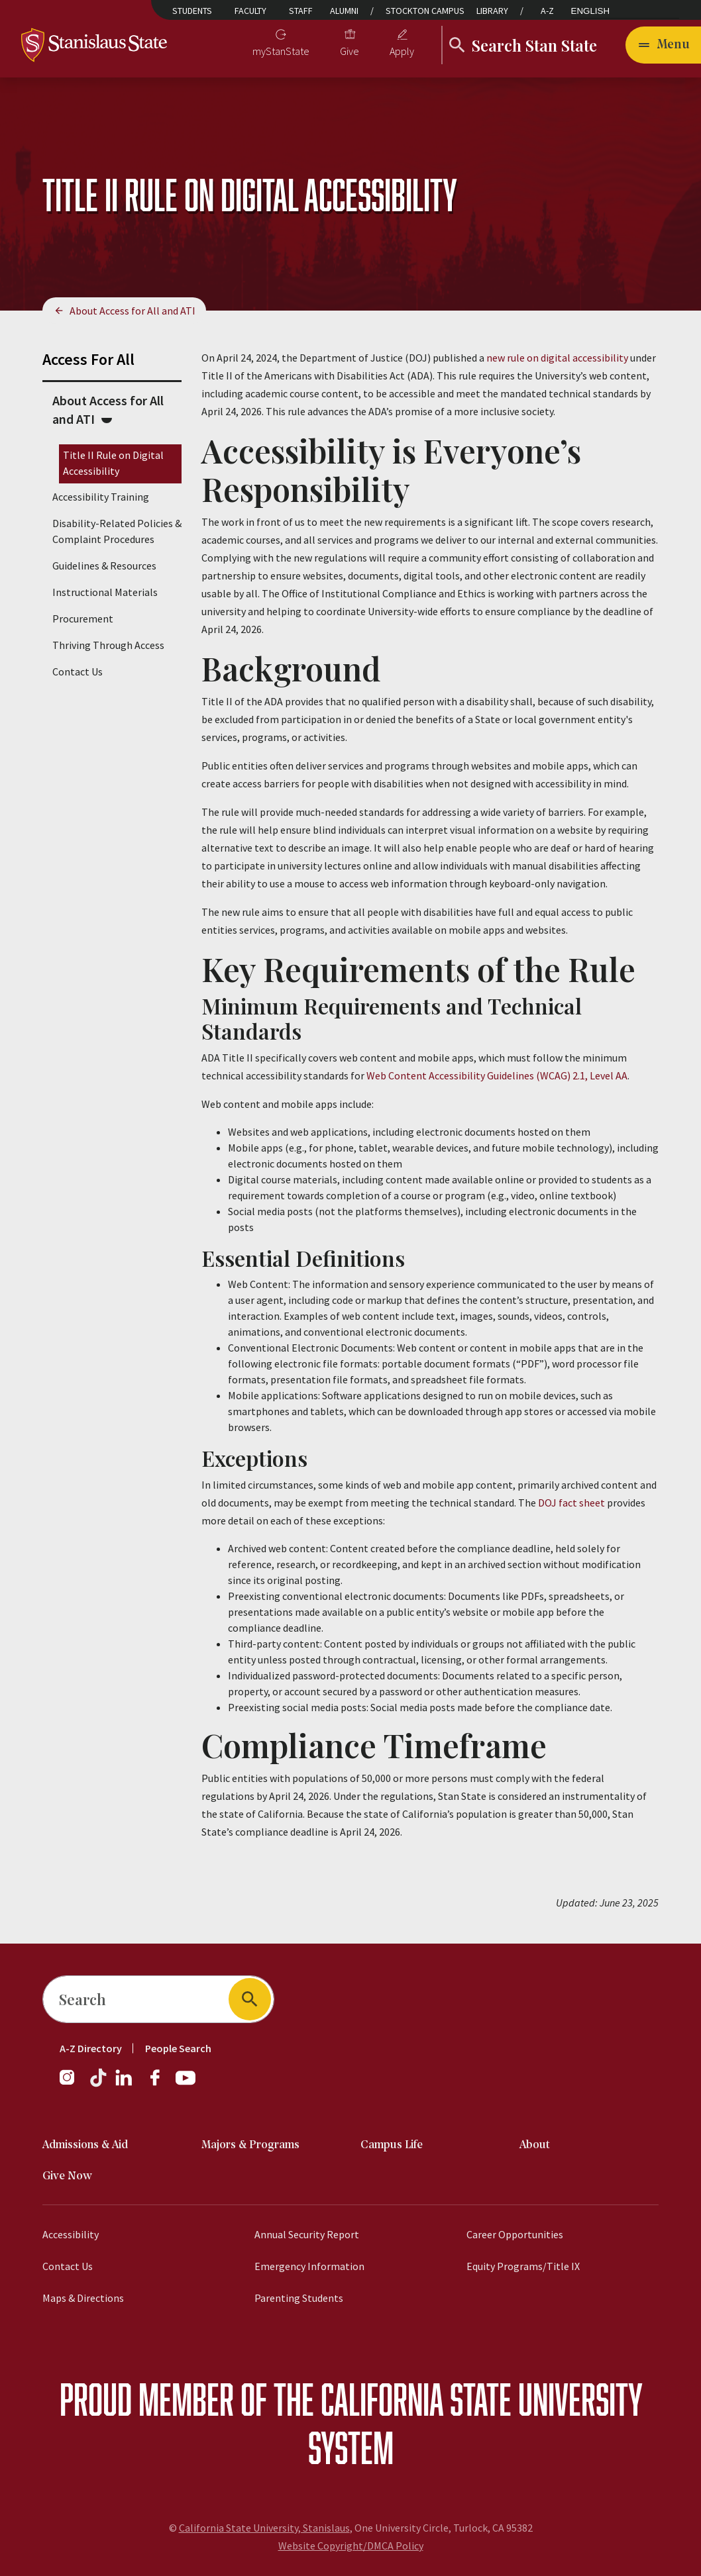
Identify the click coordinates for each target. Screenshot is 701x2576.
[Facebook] (160, 2084)
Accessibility (70, 2234)
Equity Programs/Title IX (523, 2266)
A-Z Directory (91, 2048)
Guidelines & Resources (104, 565)
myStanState (280, 51)
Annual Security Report (306, 2234)
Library (492, 11)
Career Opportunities (514, 2234)
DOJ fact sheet (571, 1502)
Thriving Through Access (108, 645)
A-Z (547, 11)
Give (349, 51)
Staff (301, 11)
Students (192, 11)
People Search (178, 2048)
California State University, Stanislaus (264, 2527)
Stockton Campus (425, 11)
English (590, 11)
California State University (481, 2399)
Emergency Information (309, 2266)
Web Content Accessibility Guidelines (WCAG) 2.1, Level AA (496, 1075)
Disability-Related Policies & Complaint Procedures (117, 531)
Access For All (88, 359)
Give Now (67, 2176)
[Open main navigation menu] (663, 45)
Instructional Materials (105, 592)
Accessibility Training (100, 496)
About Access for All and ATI (132, 310)
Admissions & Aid (85, 2145)
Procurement (82, 618)
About (534, 2145)
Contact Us (77, 671)
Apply (402, 51)
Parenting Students (298, 2297)
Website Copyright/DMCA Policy (350, 2545)
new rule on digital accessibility (557, 357)
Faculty (250, 11)
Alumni (344, 11)
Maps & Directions (83, 2297)
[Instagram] (72, 2084)
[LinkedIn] (124, 2084)
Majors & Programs (250, 2145)
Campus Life (391, 2145)
